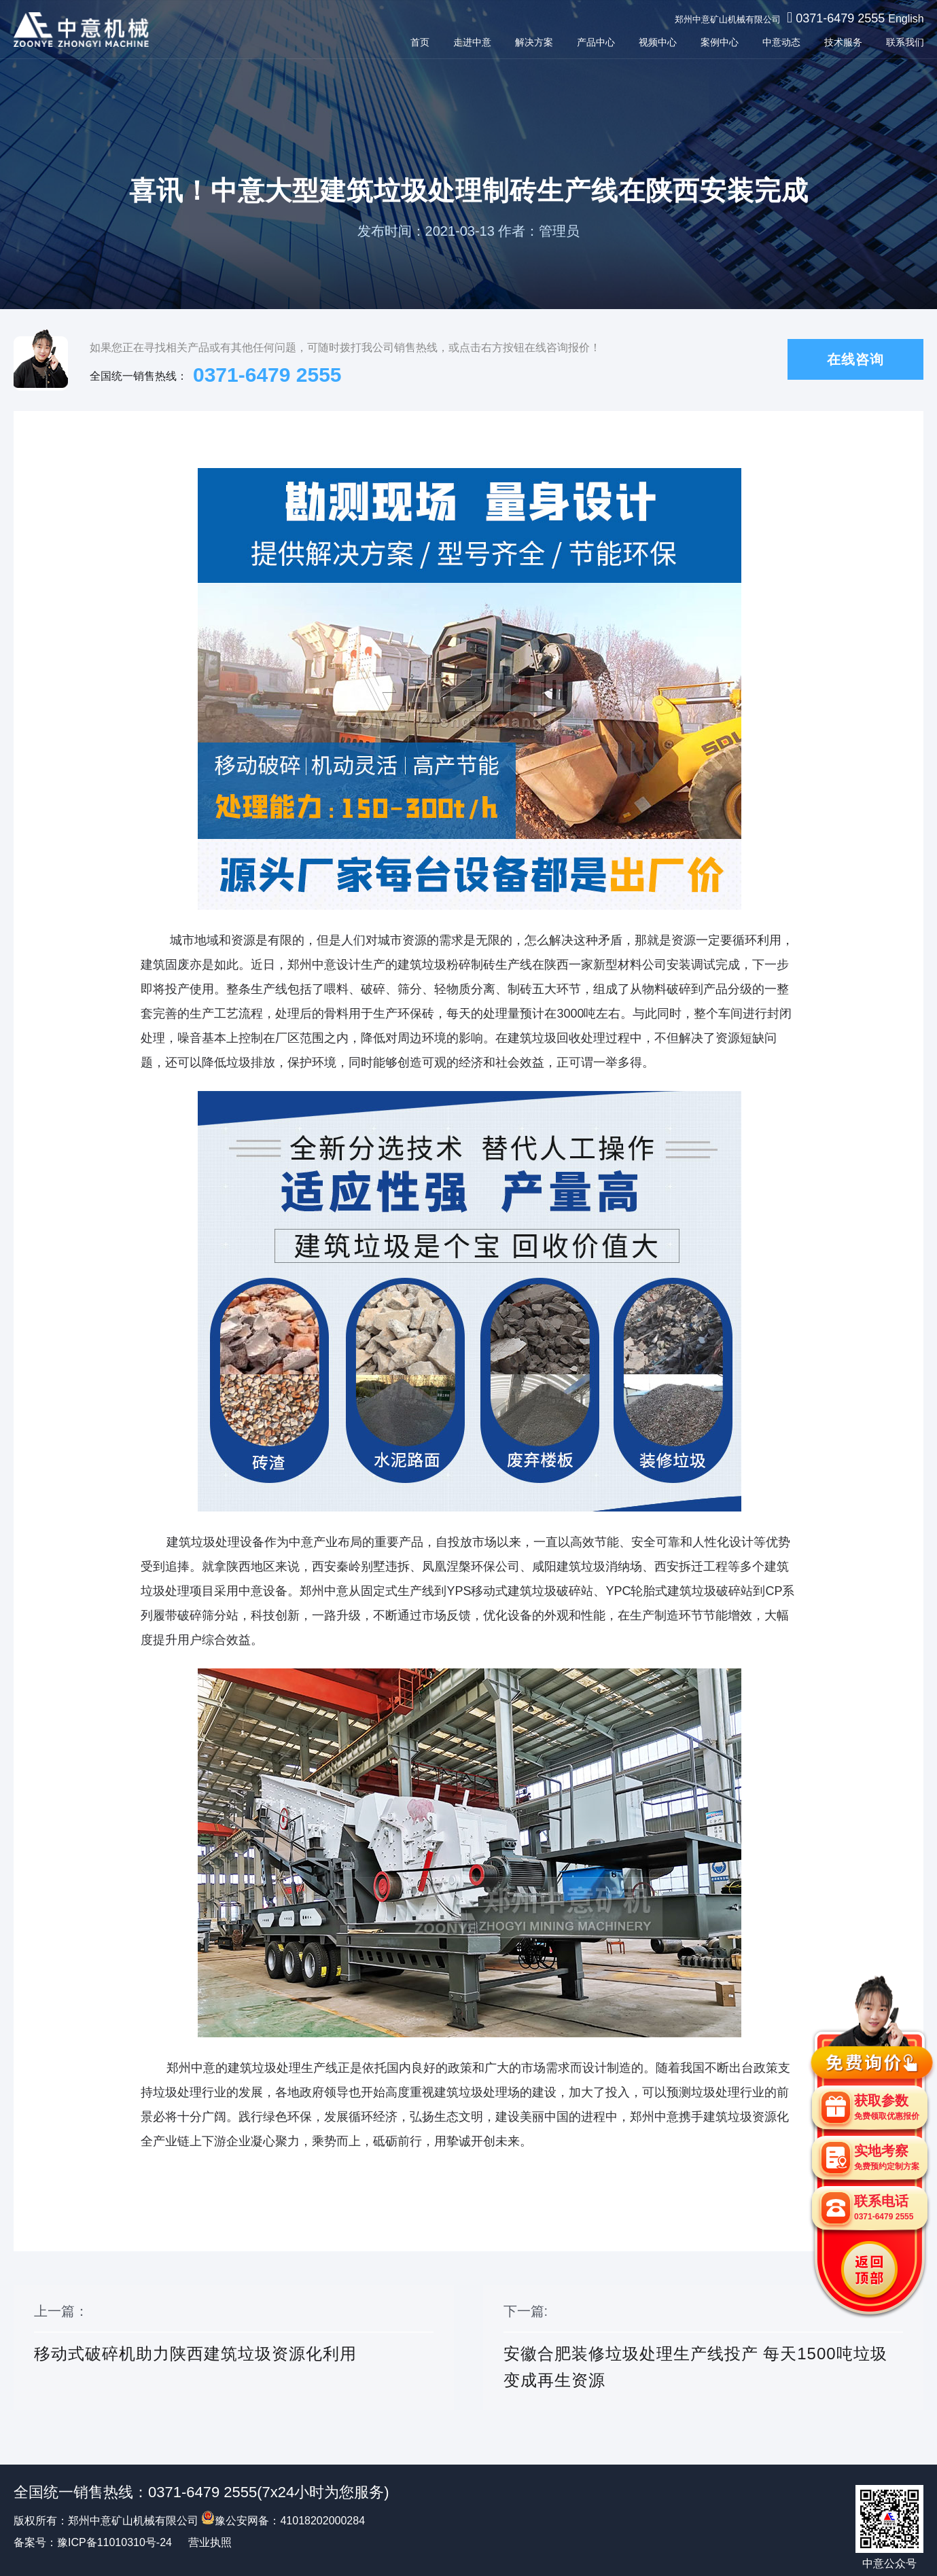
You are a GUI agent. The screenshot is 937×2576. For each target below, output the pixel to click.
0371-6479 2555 (839, 18)
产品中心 (595, 42)
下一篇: (703, 2348)
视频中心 (657, 42)
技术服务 (843, 42)
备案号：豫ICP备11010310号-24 (93, 2542)
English (905, 18)
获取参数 (886, 2107)
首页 (419, 42)
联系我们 (904, 42)
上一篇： (234, 2348)
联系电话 (883, 2207)
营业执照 (210, 2542)
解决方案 (533, 42)
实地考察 (886, 2157)
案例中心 (719, 42)
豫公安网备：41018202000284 (283, 2520)
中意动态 (781, 42)
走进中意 (472, 42)
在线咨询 (855, 359)
